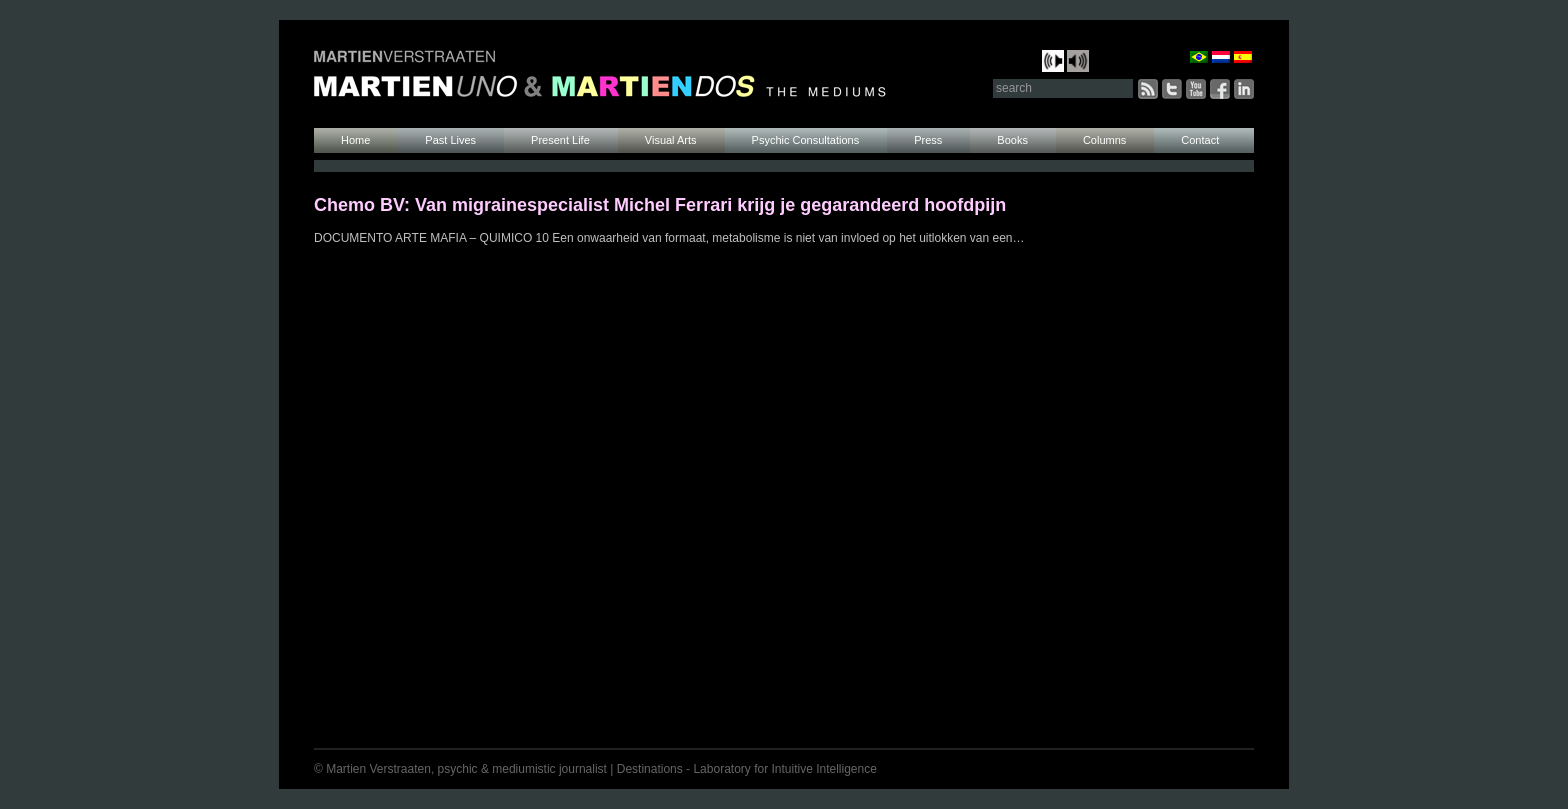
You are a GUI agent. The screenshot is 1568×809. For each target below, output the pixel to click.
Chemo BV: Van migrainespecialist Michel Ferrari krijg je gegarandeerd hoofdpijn (660, 205)
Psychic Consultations (806, 140)
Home (355, 140)
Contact (1200, 140)
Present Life (560, 140)
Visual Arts (671, 140)
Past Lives (450, 140)
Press (928, 140)
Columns (1104, 140)
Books (1012, 140)
